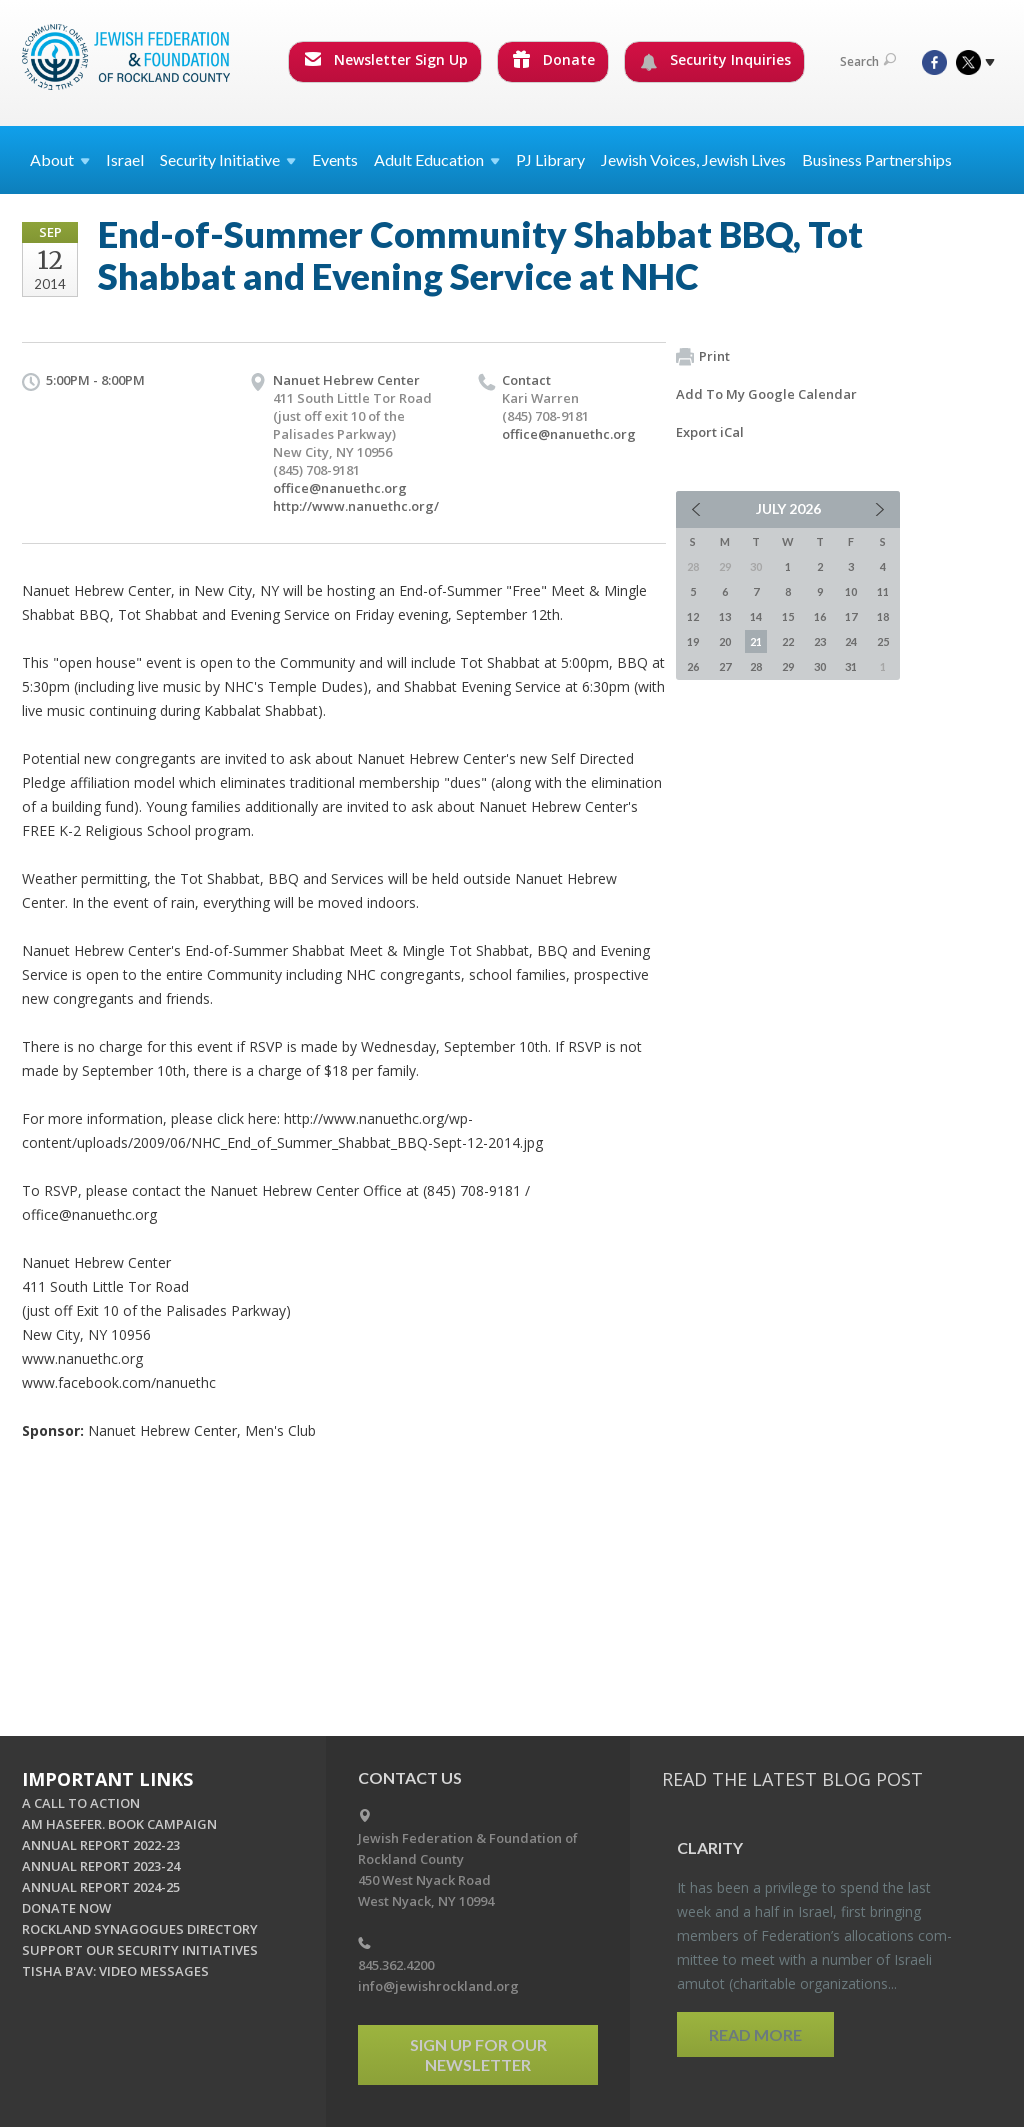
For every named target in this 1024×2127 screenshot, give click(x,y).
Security (228, 159)
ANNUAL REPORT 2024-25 (101, 1887)
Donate (554, 59)
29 (788, 666)
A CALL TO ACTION (81, 1803)
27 (725, 666)
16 (820, 616)
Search (868, 61)
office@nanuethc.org (340, 488)
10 (851, 591)
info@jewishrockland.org (438, 1986)
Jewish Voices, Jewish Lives (693, 159)
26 (693, 666)
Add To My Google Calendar (766, 394)
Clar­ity (710, 1847)
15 (788, 616)
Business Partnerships (877, 159)
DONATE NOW (66, 1908)
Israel (125, 159)
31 (851, 666)
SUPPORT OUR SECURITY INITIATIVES (140, 1950)
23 (820, 641)
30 (820, 666)
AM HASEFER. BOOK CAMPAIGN (119, 1824)
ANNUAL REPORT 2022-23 (101, 1845)
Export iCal (710, 432)
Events (335, 159)
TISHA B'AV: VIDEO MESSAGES (115, 1971)
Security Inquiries (715, 60)
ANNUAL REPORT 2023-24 (101, 1866)
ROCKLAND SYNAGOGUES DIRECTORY (140, 1929)
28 (756, 666)
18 (883, 616)
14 (756, 616)
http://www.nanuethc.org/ (356, 506)
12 (693, 616)
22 (788, 641)
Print (703, 357)
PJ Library (550, 159)
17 (851, 616)
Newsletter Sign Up (386, 59)
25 (883, 641)
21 (756, 641)
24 (851, 641)
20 (725, 641)
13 (725, 616)
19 (693, 641)
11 (883, 591)
